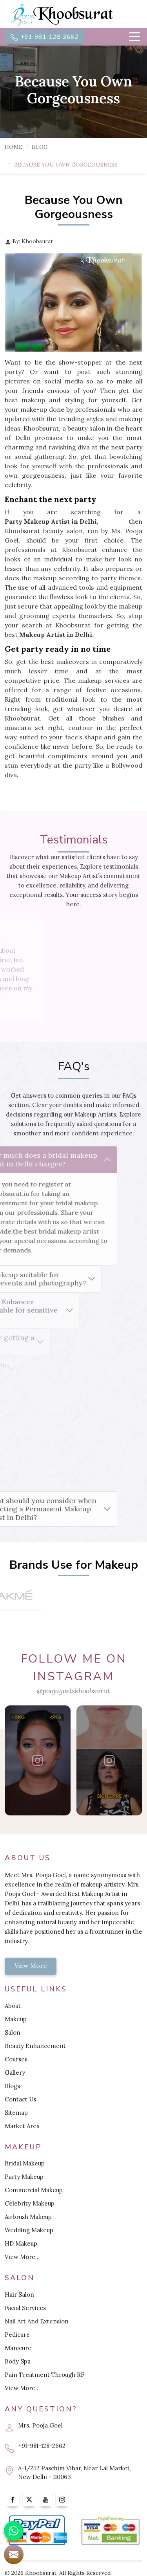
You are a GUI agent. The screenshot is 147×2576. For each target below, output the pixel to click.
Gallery (15, 2072)
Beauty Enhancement (35, 2046)
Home (13, 146)
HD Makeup (21, 2243)
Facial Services (25, 2308)
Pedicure (17, 2334)
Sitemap (16, 2112)
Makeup (16, 2019)
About (13, 2005)
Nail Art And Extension (37, 2321)
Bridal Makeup (25, 2163)
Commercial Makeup (34, 2190)
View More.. (21, 2257)
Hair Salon (19, 2294)
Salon (12, 2032)
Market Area (22, 2126)
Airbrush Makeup (28, 2216)
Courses (16, 2059)
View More (31, 1965)
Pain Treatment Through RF (44, 2374)
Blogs (12, 2086)
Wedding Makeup (29, 2230)
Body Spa (18, 2361)
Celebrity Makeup (29, 2203)
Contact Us (20, 2099)
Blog (40, 146)
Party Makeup (24, 2176)
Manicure (18, 2348)
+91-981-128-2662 (44, 37)
